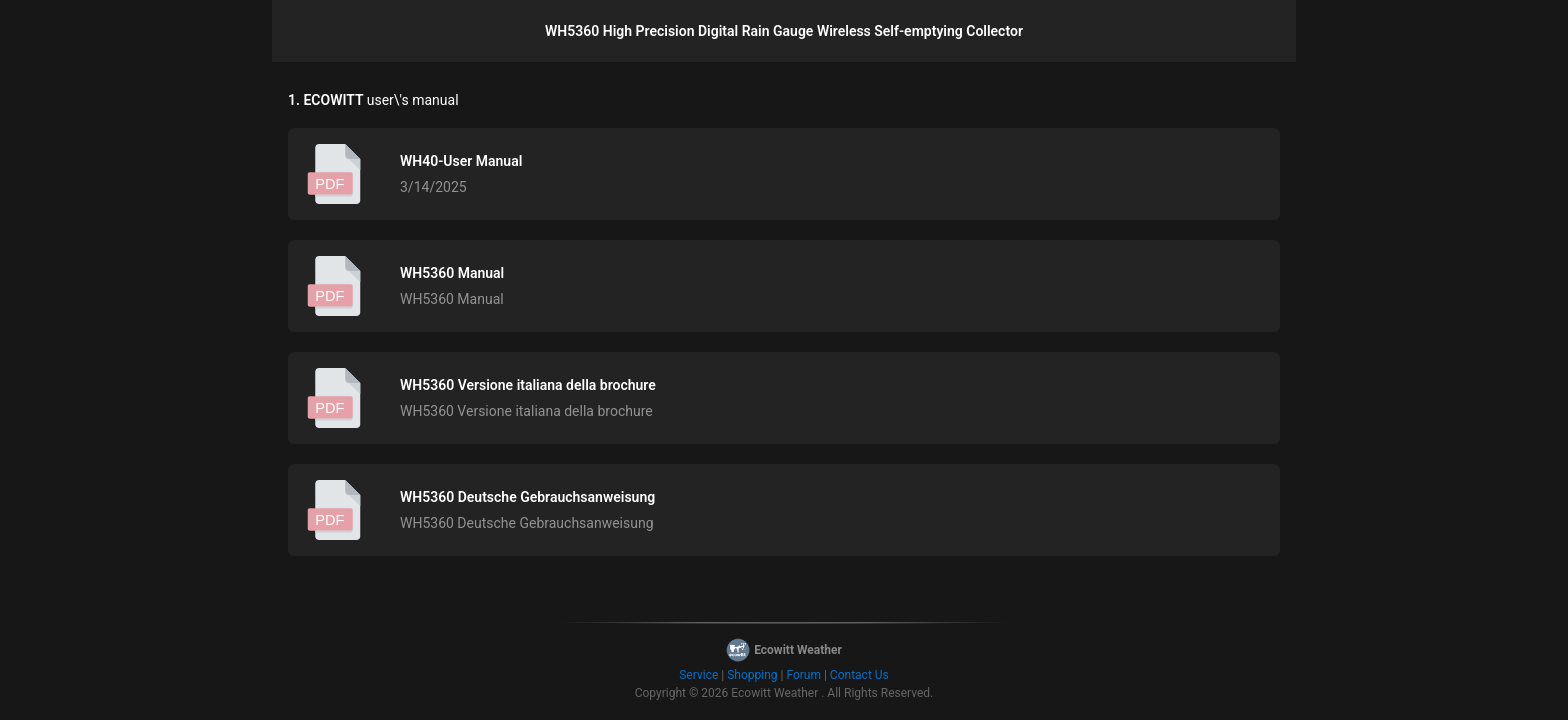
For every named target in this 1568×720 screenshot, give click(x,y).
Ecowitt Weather (774, 693)
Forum (803, 675)
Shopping (752, 675)
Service (698, 675)
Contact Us (859, 675)
